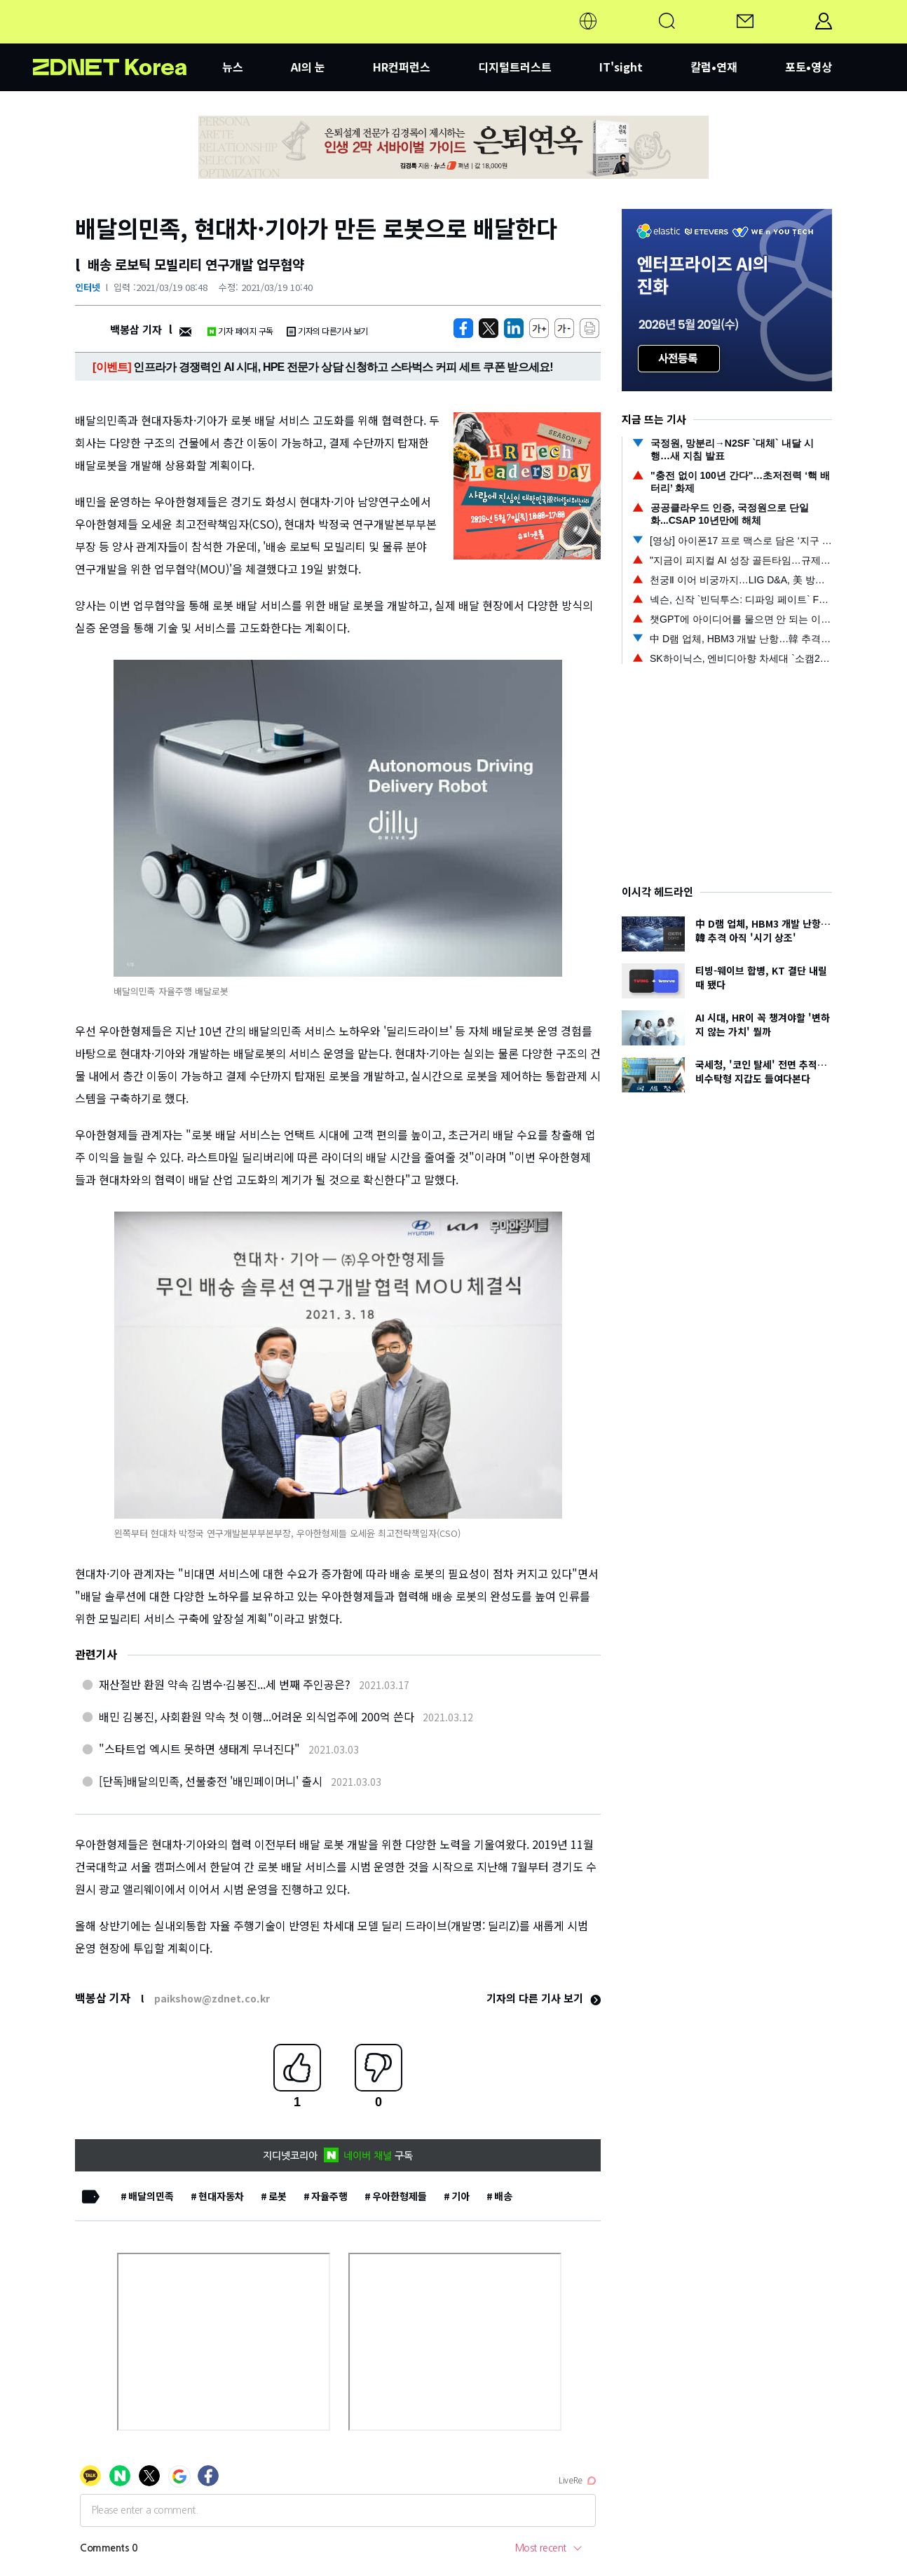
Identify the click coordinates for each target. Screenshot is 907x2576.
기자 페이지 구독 (240, 331)
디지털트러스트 (515, 66)
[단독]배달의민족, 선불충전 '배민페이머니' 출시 (210, 1780)
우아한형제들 (399, 2196)
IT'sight (621, 66)
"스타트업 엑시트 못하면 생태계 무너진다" (199, 1748)
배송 (503, 2196)
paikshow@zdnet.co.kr (212, 1998)
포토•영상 (808, 66)
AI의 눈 (308, 66)
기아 (460, 2196)
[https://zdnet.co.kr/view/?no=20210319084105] (463, 328)
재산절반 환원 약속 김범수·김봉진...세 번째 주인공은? (224, 1684)
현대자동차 (221, 2196)
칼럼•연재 (713, 66)
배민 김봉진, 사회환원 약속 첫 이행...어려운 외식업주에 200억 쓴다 (256, 1716)
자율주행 (329, 2196)
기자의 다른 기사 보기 (543, 1998)
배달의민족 (151, 2196)
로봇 (277, 2196)
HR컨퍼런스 (401, 66)
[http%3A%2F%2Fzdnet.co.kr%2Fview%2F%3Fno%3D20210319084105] (514, 328)
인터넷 (87, 287)
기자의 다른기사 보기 (327, 331)
